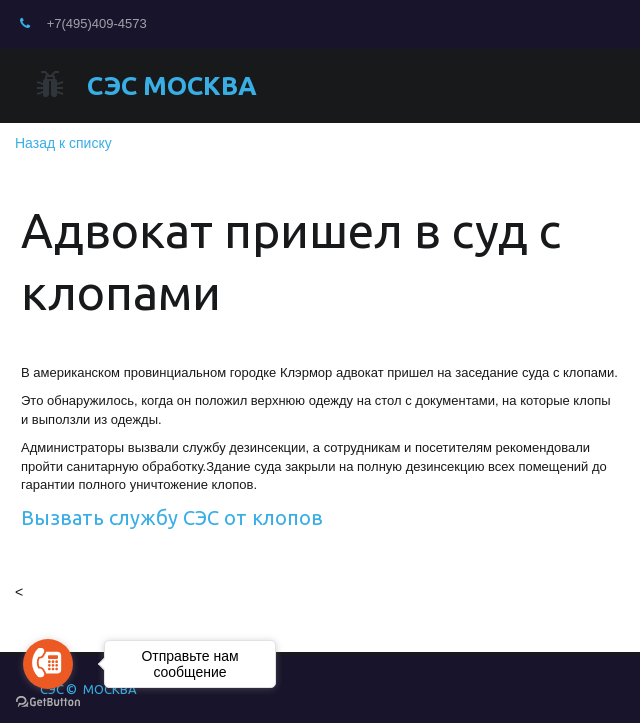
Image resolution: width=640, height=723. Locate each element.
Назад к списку (63, 143)
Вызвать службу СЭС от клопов (172, 517)
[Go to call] (48, 664)
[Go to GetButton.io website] (48, 702)
